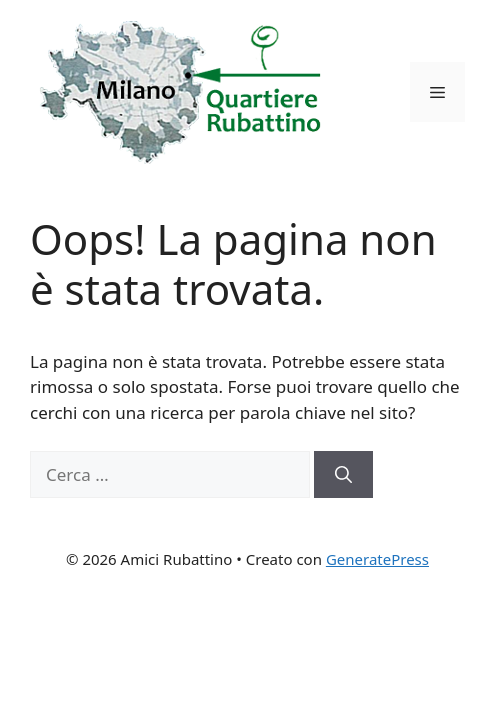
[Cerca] (343, 475)
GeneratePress (377, 559)
